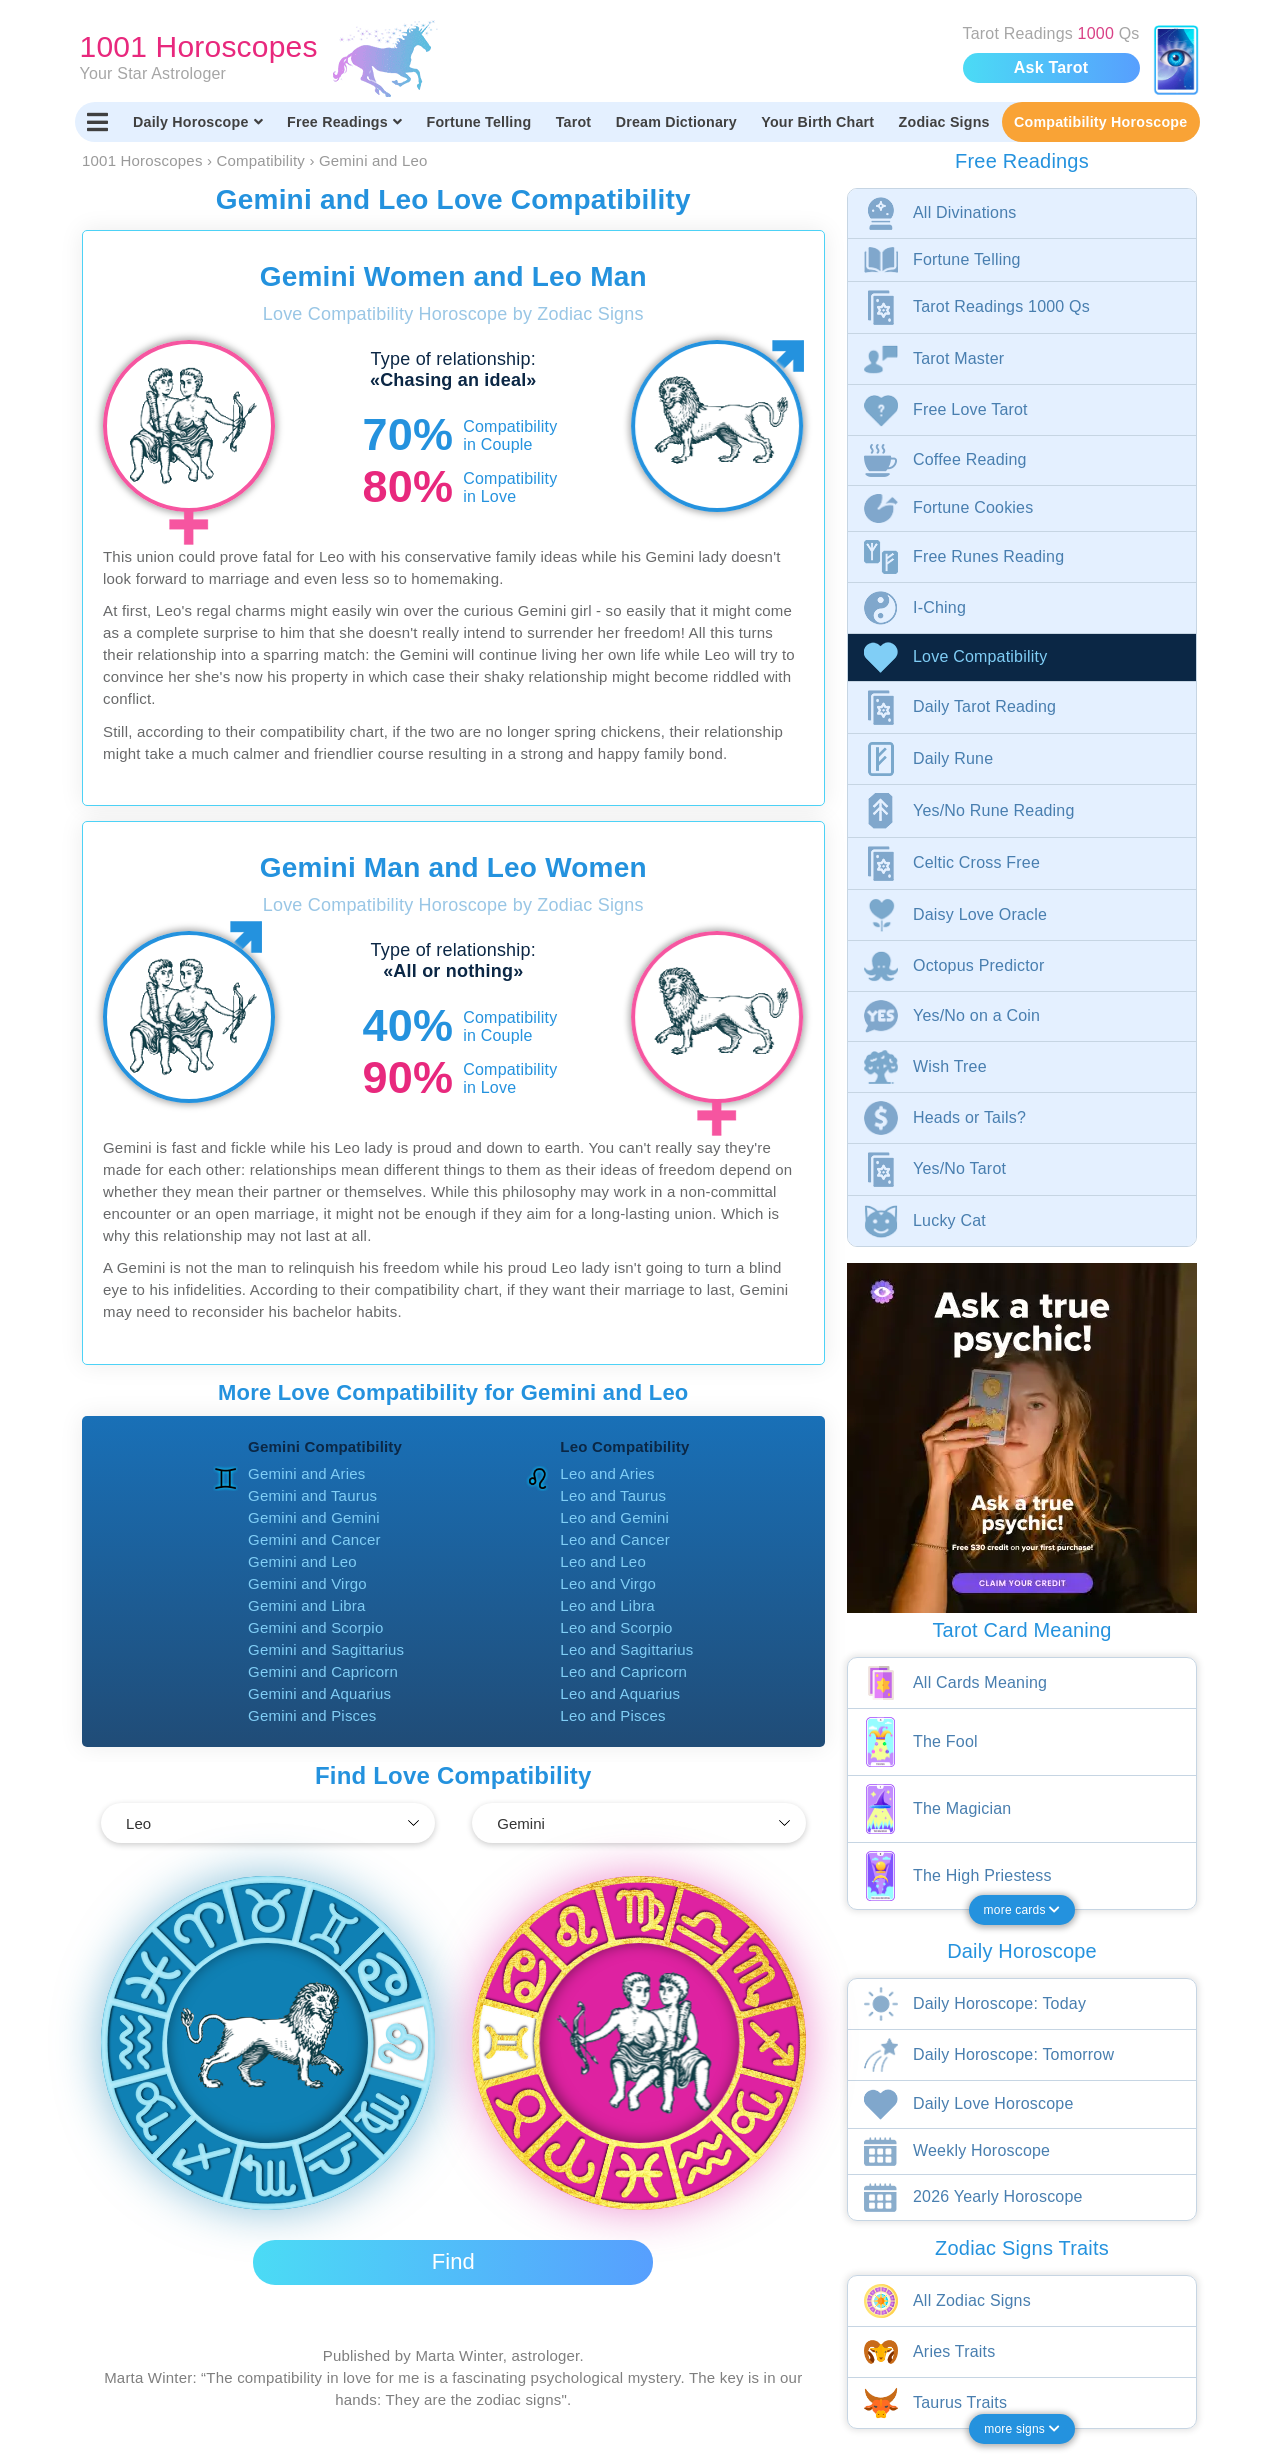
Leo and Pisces (612, 1715)
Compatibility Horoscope (1100, 122)
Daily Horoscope (198, 122)
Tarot (574, 122)
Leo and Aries (607, 1473)
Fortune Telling (478, 122)
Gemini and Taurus (312, 1495)
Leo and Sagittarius (626, 1649)
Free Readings (344, 122)
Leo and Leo (603, 1561)
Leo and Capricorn (623, 1671)
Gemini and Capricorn (323, 1671)
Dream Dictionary (676, 122)
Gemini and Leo (302, 1561)
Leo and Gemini (614, 1517)
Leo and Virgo (608, 1583)
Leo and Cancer (615, 1539)
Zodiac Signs (944, 122)
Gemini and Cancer (314, 1539)
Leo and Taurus (613, 1495)
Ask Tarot (1051, 67)
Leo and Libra (607, 1605)
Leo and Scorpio (616, 1627)
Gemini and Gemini (314, 1517)
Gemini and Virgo (307, 1583)
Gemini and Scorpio (315, 1627)
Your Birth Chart (817, 122)
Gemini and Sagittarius (326, 1649)
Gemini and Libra (306, 1605)
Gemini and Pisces (312, 1715)
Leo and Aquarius (620, 1693)
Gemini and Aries (306, 1473)
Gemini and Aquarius (319, 1693)
